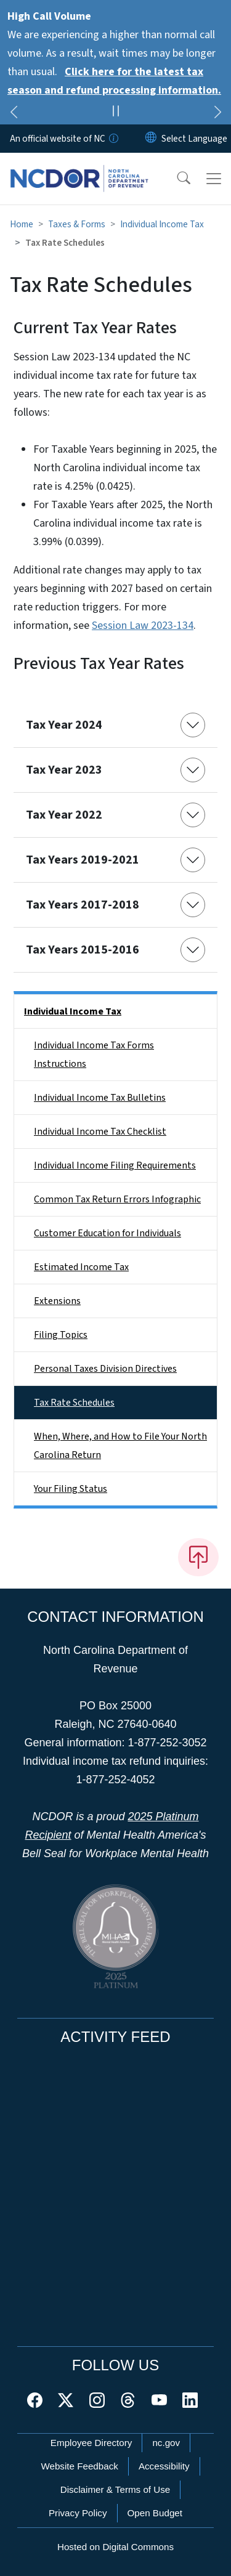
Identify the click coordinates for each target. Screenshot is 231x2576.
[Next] (217, 113)
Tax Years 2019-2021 (82, 860)
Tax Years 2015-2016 (82, 949)
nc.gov (166, 2442)
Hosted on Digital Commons (115, 2547)
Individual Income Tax (162, 224)
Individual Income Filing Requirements (115, 1165)
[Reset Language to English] (150, 138)
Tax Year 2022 (64, 815)
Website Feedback (79, 2466)
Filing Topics (60, 1335)
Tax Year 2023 (64, 770)
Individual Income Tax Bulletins (100, 1097)
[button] (175, 178)
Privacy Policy (78, 2513)
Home (21, 224)
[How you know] (112, 138)
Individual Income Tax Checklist (100, 1131)
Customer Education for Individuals (107, 1233)
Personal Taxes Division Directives (105, 1368)
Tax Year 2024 (64, 725)
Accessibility (164, 2466)
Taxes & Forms (76, 224)
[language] (194, 138)
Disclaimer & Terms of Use (115, 2489)
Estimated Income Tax (81, 1267)
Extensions (57, 1301)
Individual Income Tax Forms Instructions (94, 1055)
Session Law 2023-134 (142, 625)
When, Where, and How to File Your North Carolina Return (120, 1446)
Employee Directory (91, 2442)
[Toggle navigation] (214, 178)
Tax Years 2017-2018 (82, 904)
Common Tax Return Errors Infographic (117, 1199)
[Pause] (115, 112)
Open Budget (155, 2513)
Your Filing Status (70, 1489)
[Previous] (13, 113)
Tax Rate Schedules (74, 1402)
